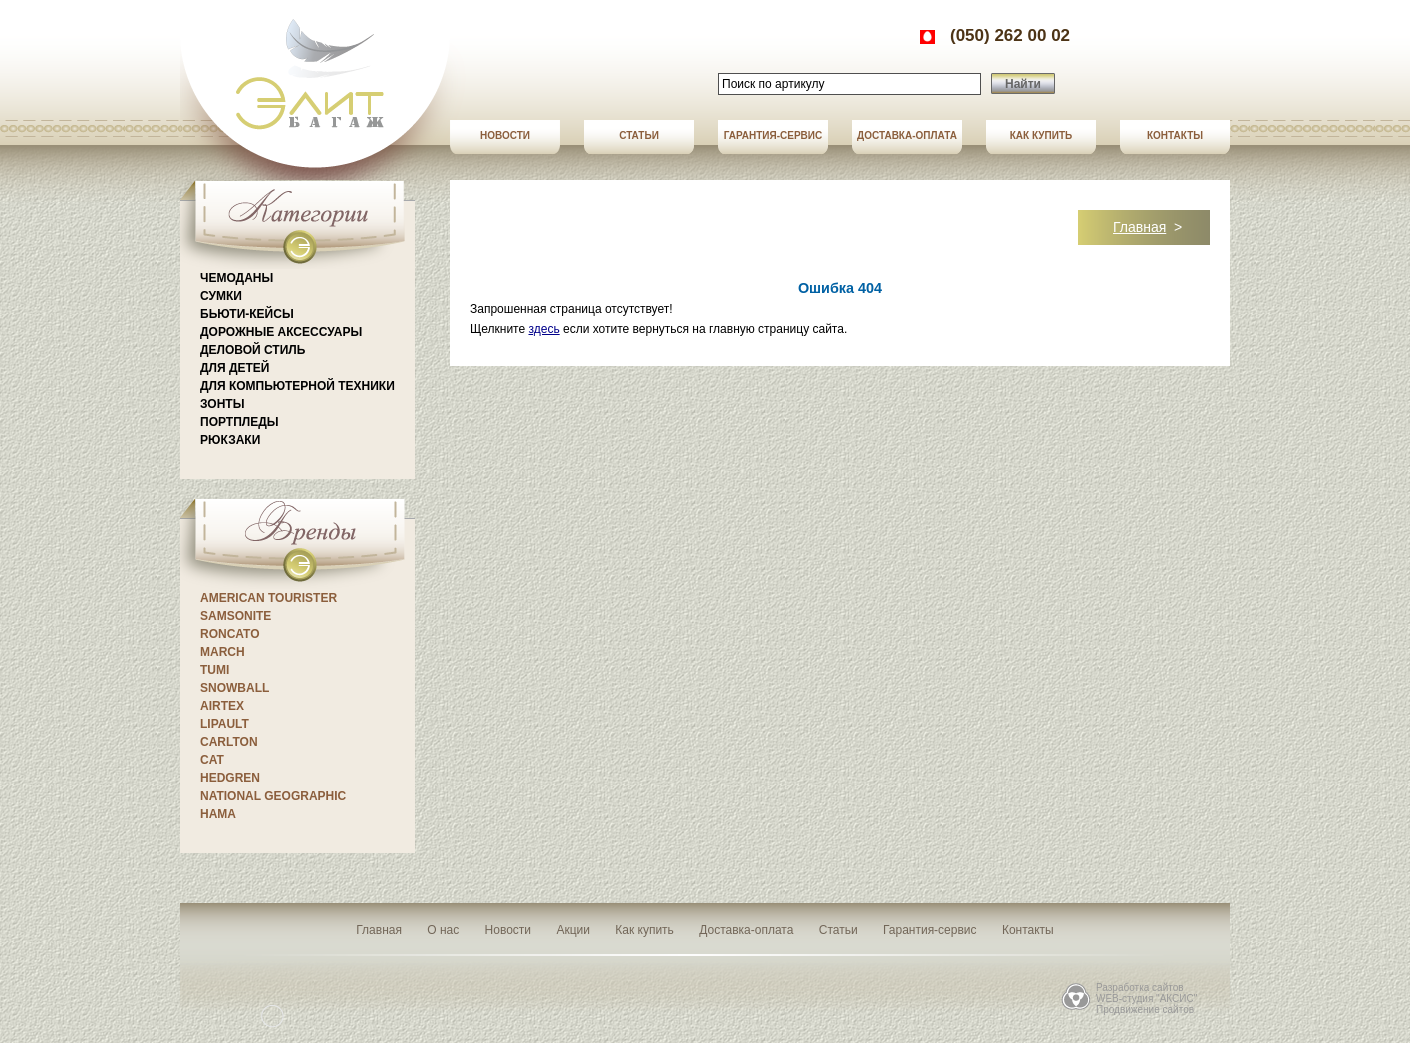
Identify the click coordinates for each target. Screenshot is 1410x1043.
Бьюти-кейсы (247, 314)
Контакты (1175, 135)
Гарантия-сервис (773, 135)
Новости (505, 135)
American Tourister (268, 598)
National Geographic (273, 796)
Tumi (214, 670)
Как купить (1041, 135)
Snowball (234, 688)
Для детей (234, 368)
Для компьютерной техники (297, 386)
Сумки (221, 296)
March (222, 652)
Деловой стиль (252, 350)
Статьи (639, 135)
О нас (443, 930)
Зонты (222, 404)
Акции (573, 930)
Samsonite (235, 616)
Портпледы (239, 422)
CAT (212, 760)
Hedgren (230, 778)
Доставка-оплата (907, 135)
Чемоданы (236, 278)
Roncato (230, 634)
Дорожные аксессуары (281, 332)
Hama (218, 814)
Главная (1139, 227)
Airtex (222, 706)
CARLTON (229, 742)
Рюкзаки (230, 440)
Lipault (224, 724)
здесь (543, 329)
